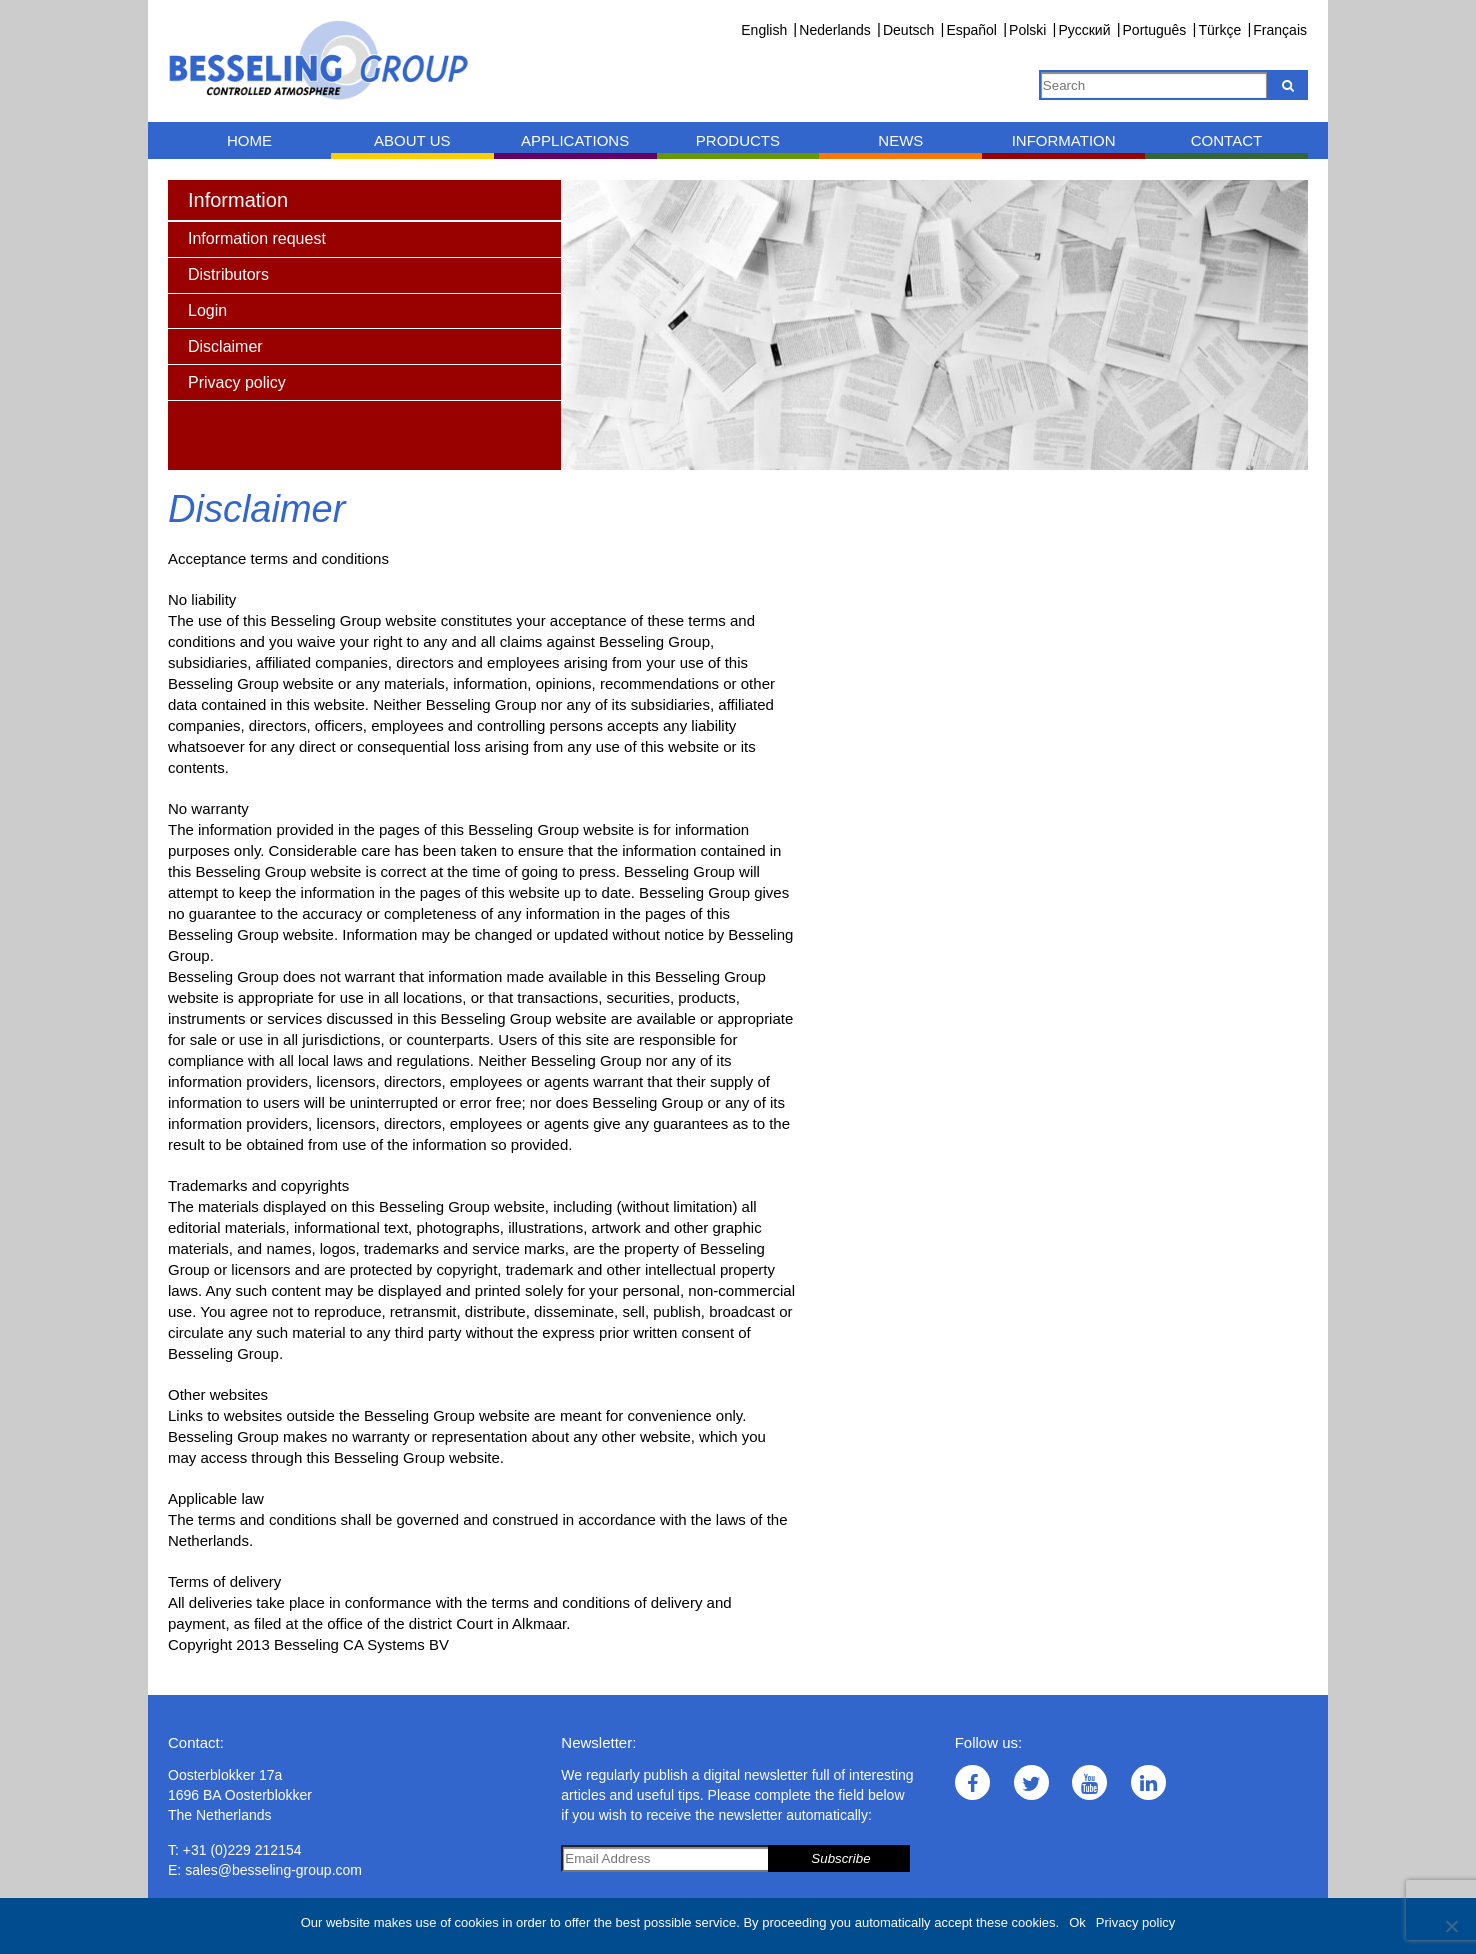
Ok (1077, 1922)
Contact (1226, 140)
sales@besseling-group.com (273, 1870)
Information (1064, 140)
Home (249, 140)
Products (738, 140)
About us (412, 140)
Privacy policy (1135, 1922)
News (900, 140)
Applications (575, 140)
